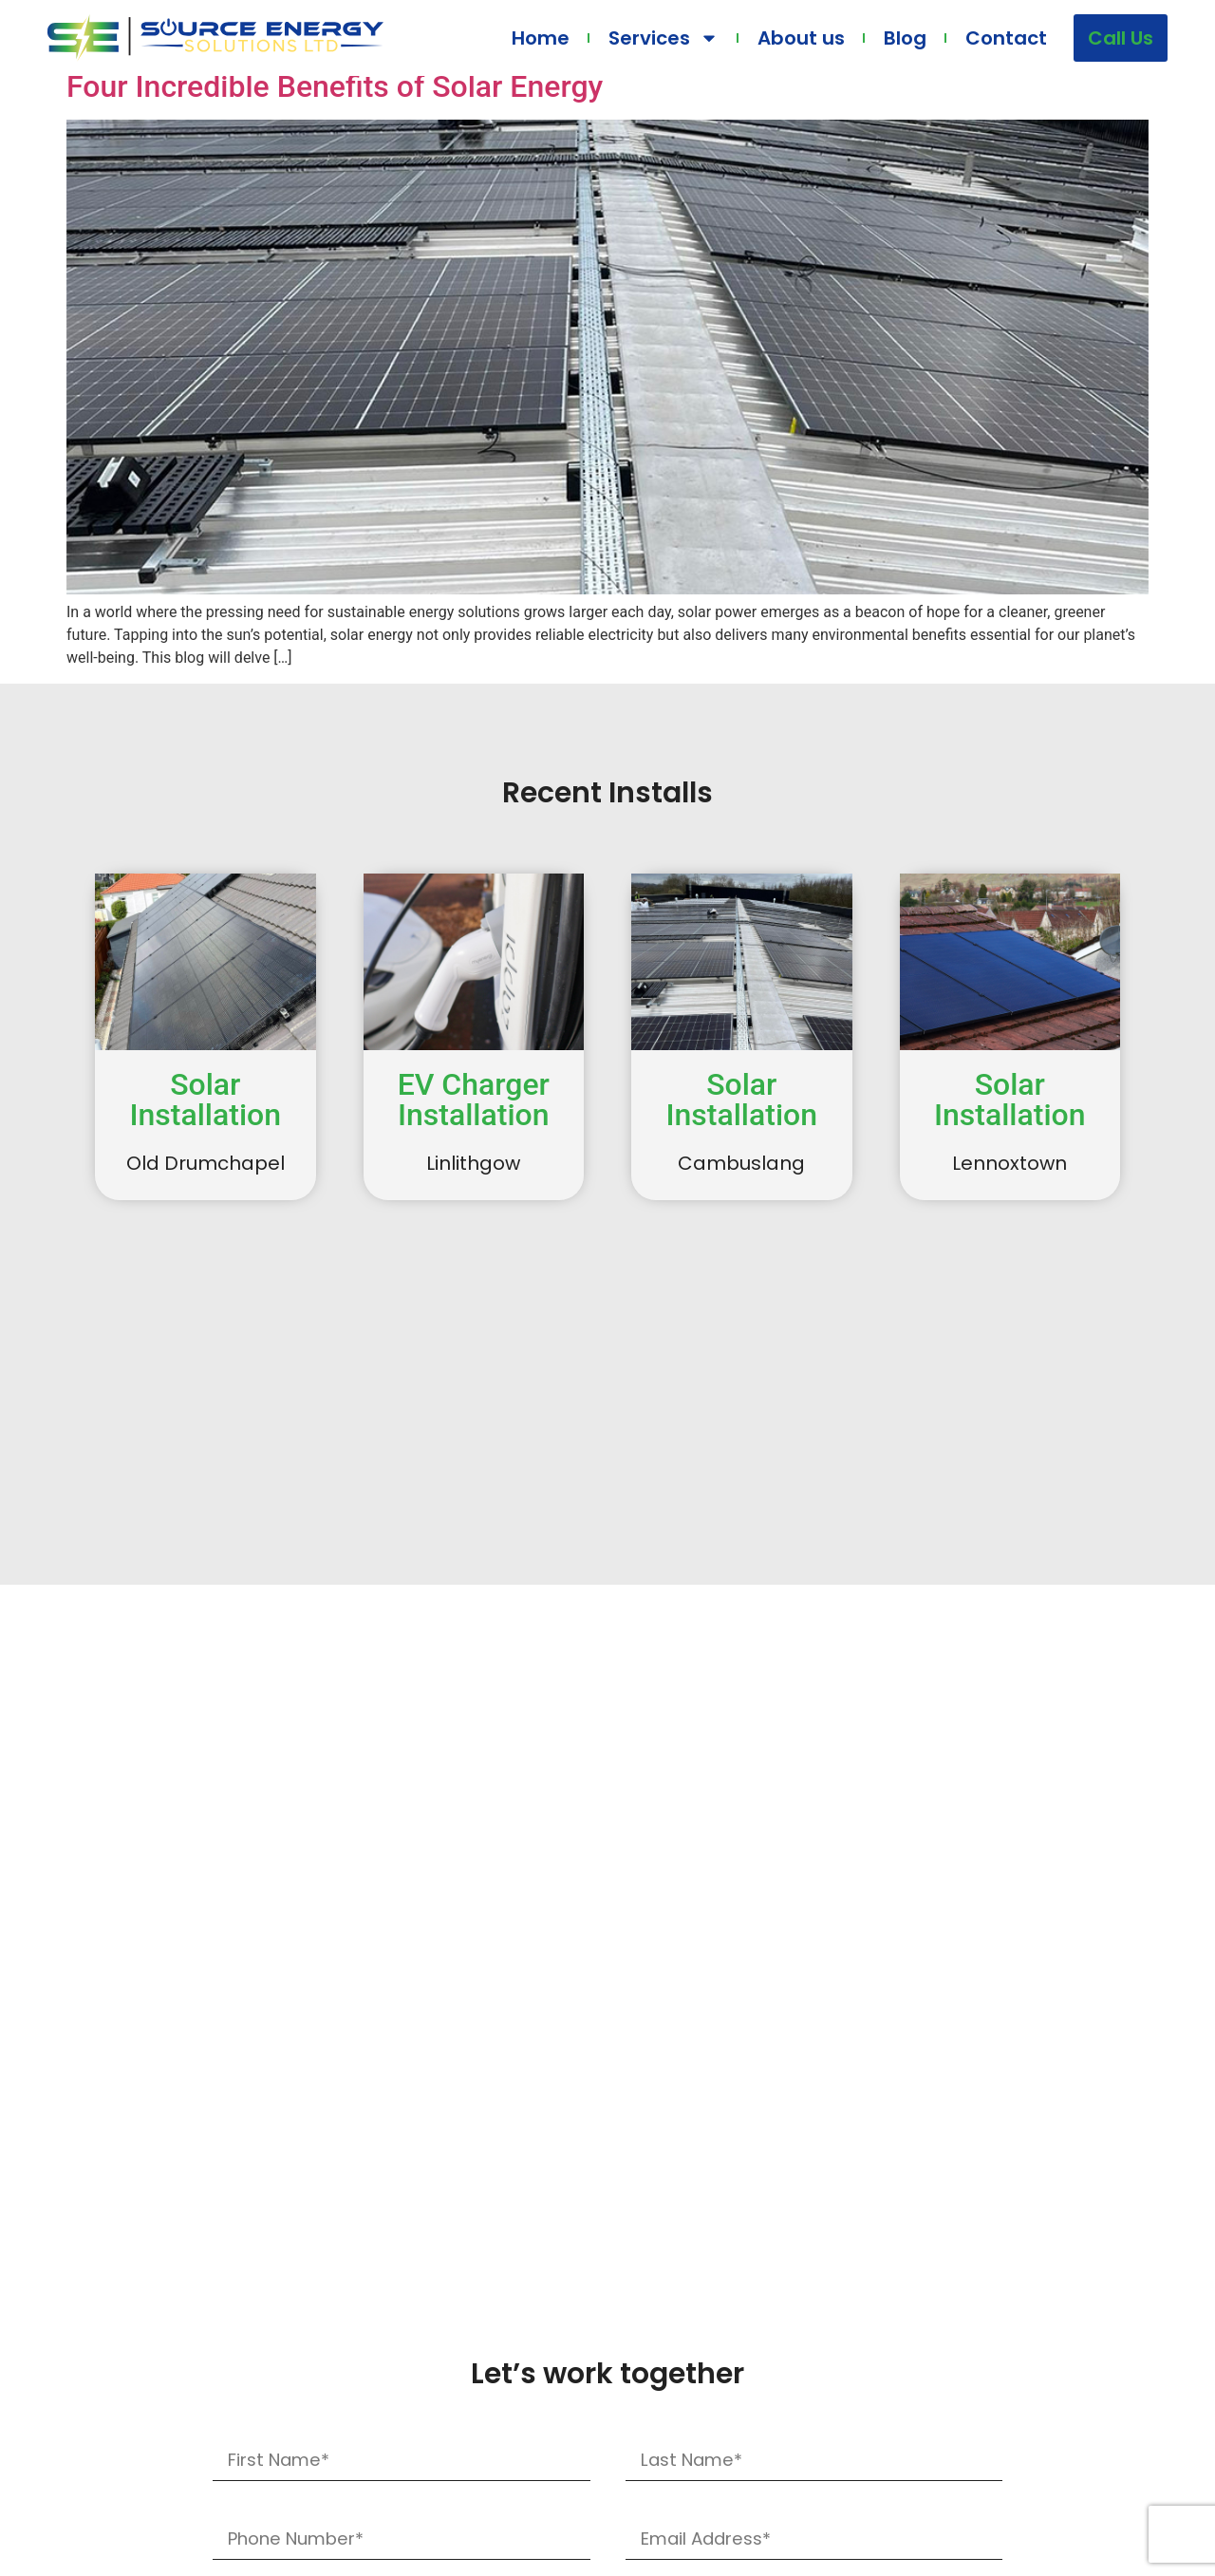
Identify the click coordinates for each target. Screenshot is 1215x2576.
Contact (1006, 38)
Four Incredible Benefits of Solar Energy (334, 86)
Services (663, 38)
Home (541, 38)
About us (801, 38)
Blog (905, 38)
